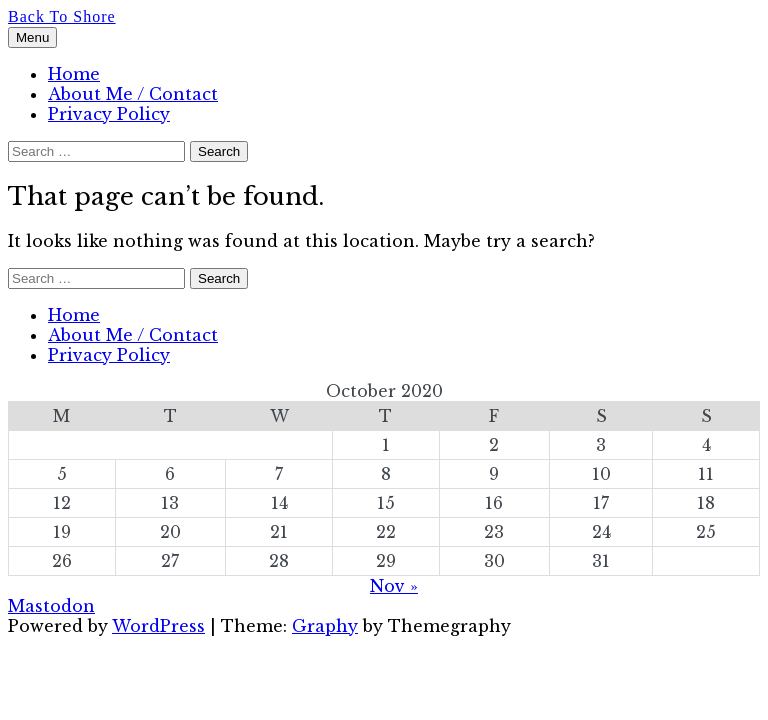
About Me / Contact (133, 94)
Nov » (394, 586)
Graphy (325, 626)
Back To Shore (62, 16)
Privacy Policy (109, 114)
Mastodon (51, 606)
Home (74, 74)
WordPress (158, 626)
